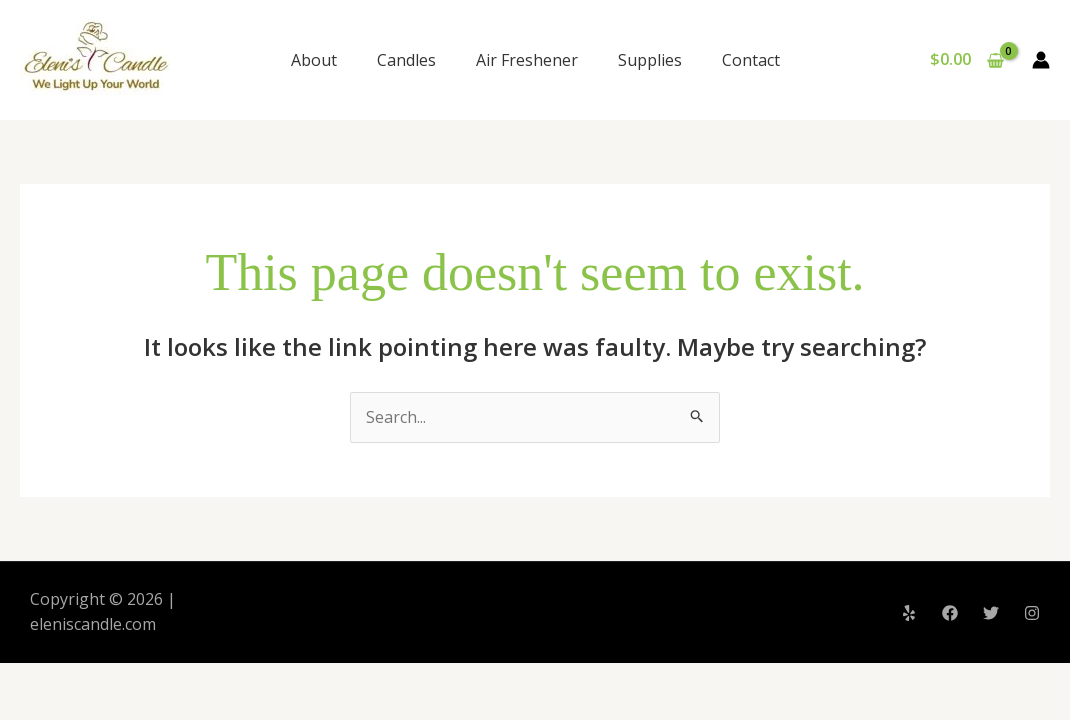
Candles (406, 60)
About (314, 60)
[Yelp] (909, 613)
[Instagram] (1032, 613)
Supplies (650, 60)
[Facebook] (950, 613)
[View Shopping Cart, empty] (966, 60)
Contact (751, 60)
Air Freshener (527, 60)
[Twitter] (991, 613)
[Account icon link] (1041, 60)
